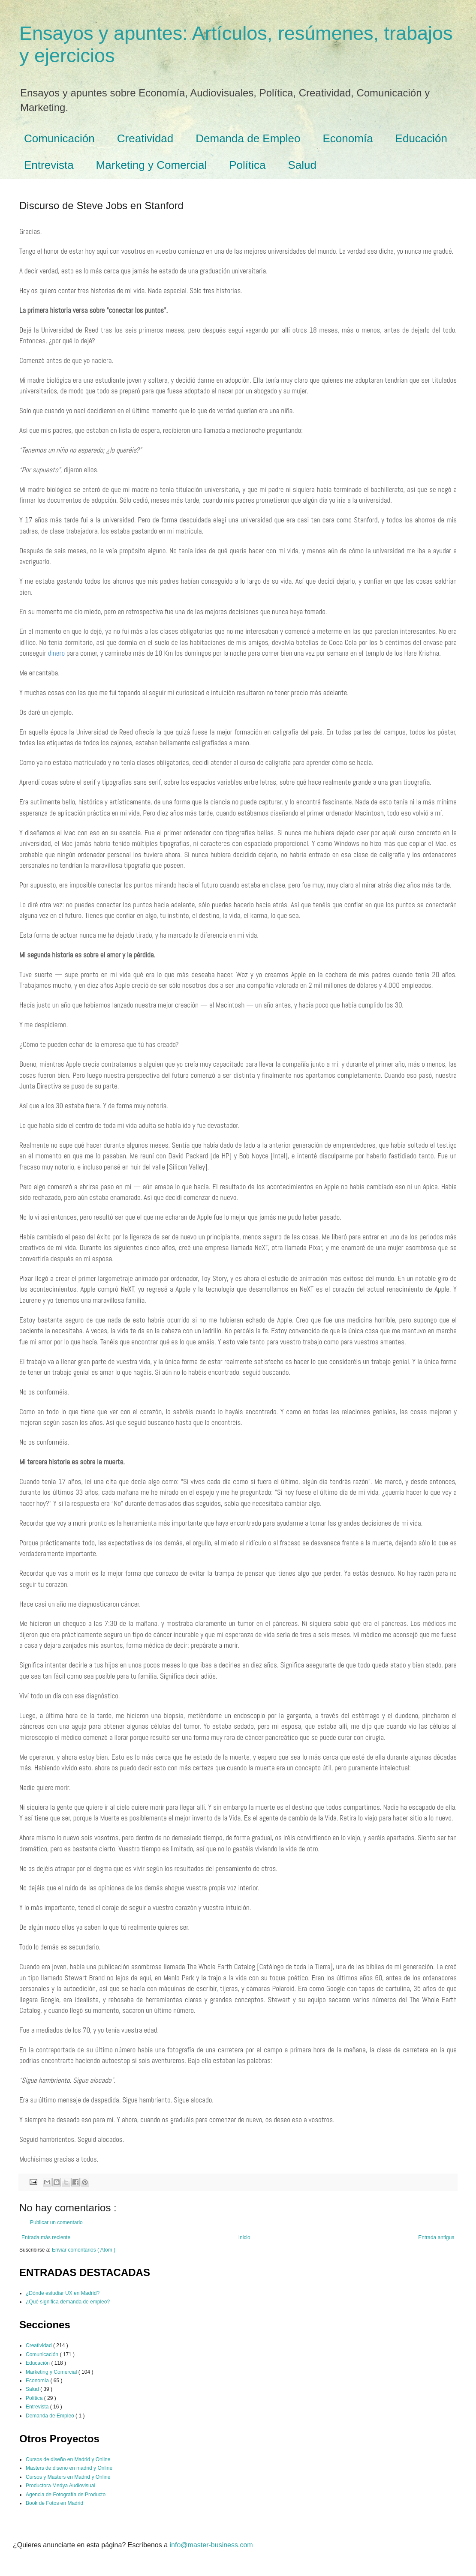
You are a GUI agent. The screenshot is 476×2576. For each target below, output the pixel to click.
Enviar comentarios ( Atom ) (83, 2250)
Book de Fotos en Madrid (54, 2503)
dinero (56, 653)
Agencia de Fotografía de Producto (65, 2495)
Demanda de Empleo (248, 138)
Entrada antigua (436, 2237)
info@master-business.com (211, 2545)
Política (247, 165)
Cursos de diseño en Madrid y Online (68, 2459)
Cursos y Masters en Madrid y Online (68, 2477)
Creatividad (145, 138)
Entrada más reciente (45, 2237)
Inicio (244, 2237)
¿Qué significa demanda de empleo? (68, 2302)
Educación (421, 138)
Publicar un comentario (56, 2222)
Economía (348, 138)
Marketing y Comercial (151, 165)
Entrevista (49, 165)
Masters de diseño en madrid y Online (69, 2468)
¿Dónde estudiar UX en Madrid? (62, 2293)
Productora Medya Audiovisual (60, 2486)
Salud (302, 165)
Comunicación (59, 138)
